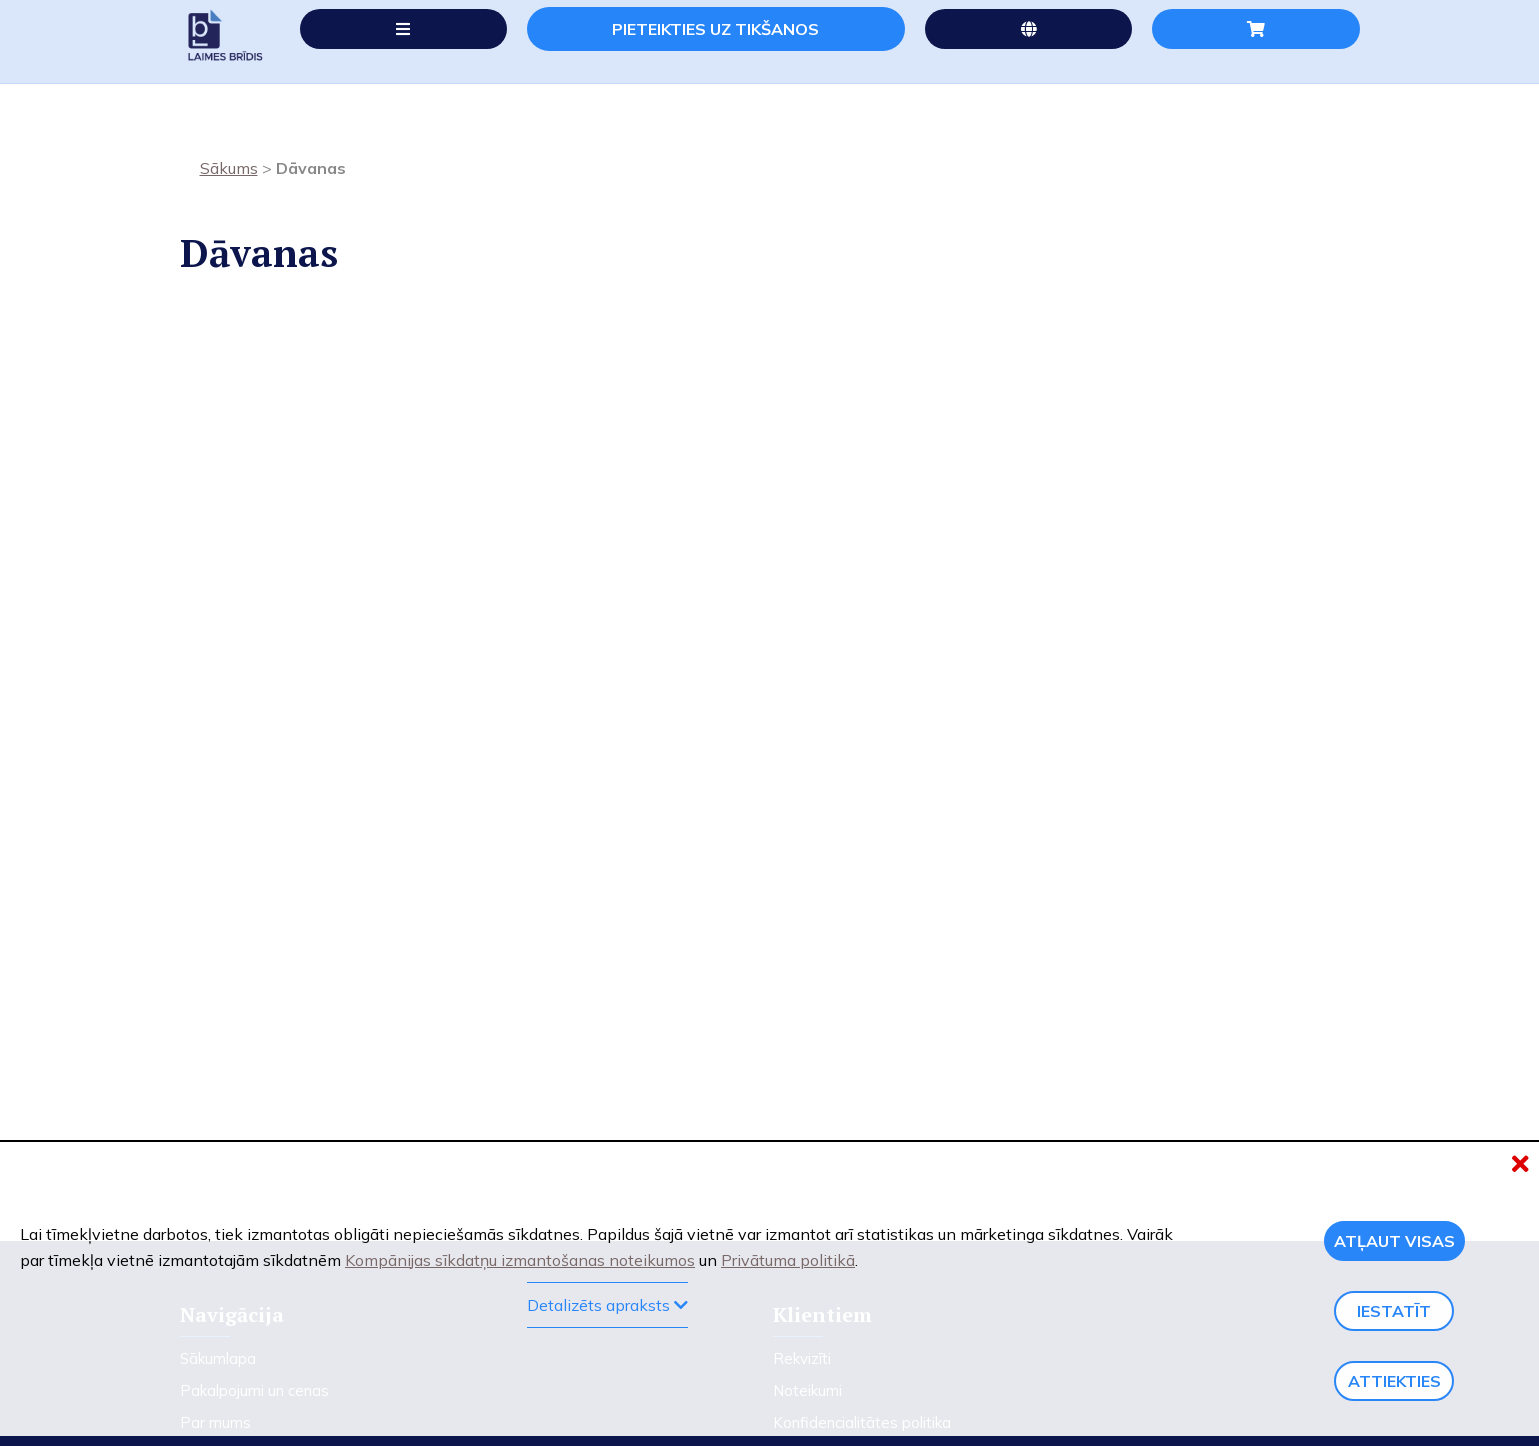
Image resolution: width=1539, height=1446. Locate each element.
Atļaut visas (1394, 1241)
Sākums (229, 171)
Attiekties (1394, 1381)
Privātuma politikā (788, 1260)
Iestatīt (1394, 1311)
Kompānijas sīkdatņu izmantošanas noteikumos (520, 1260)
